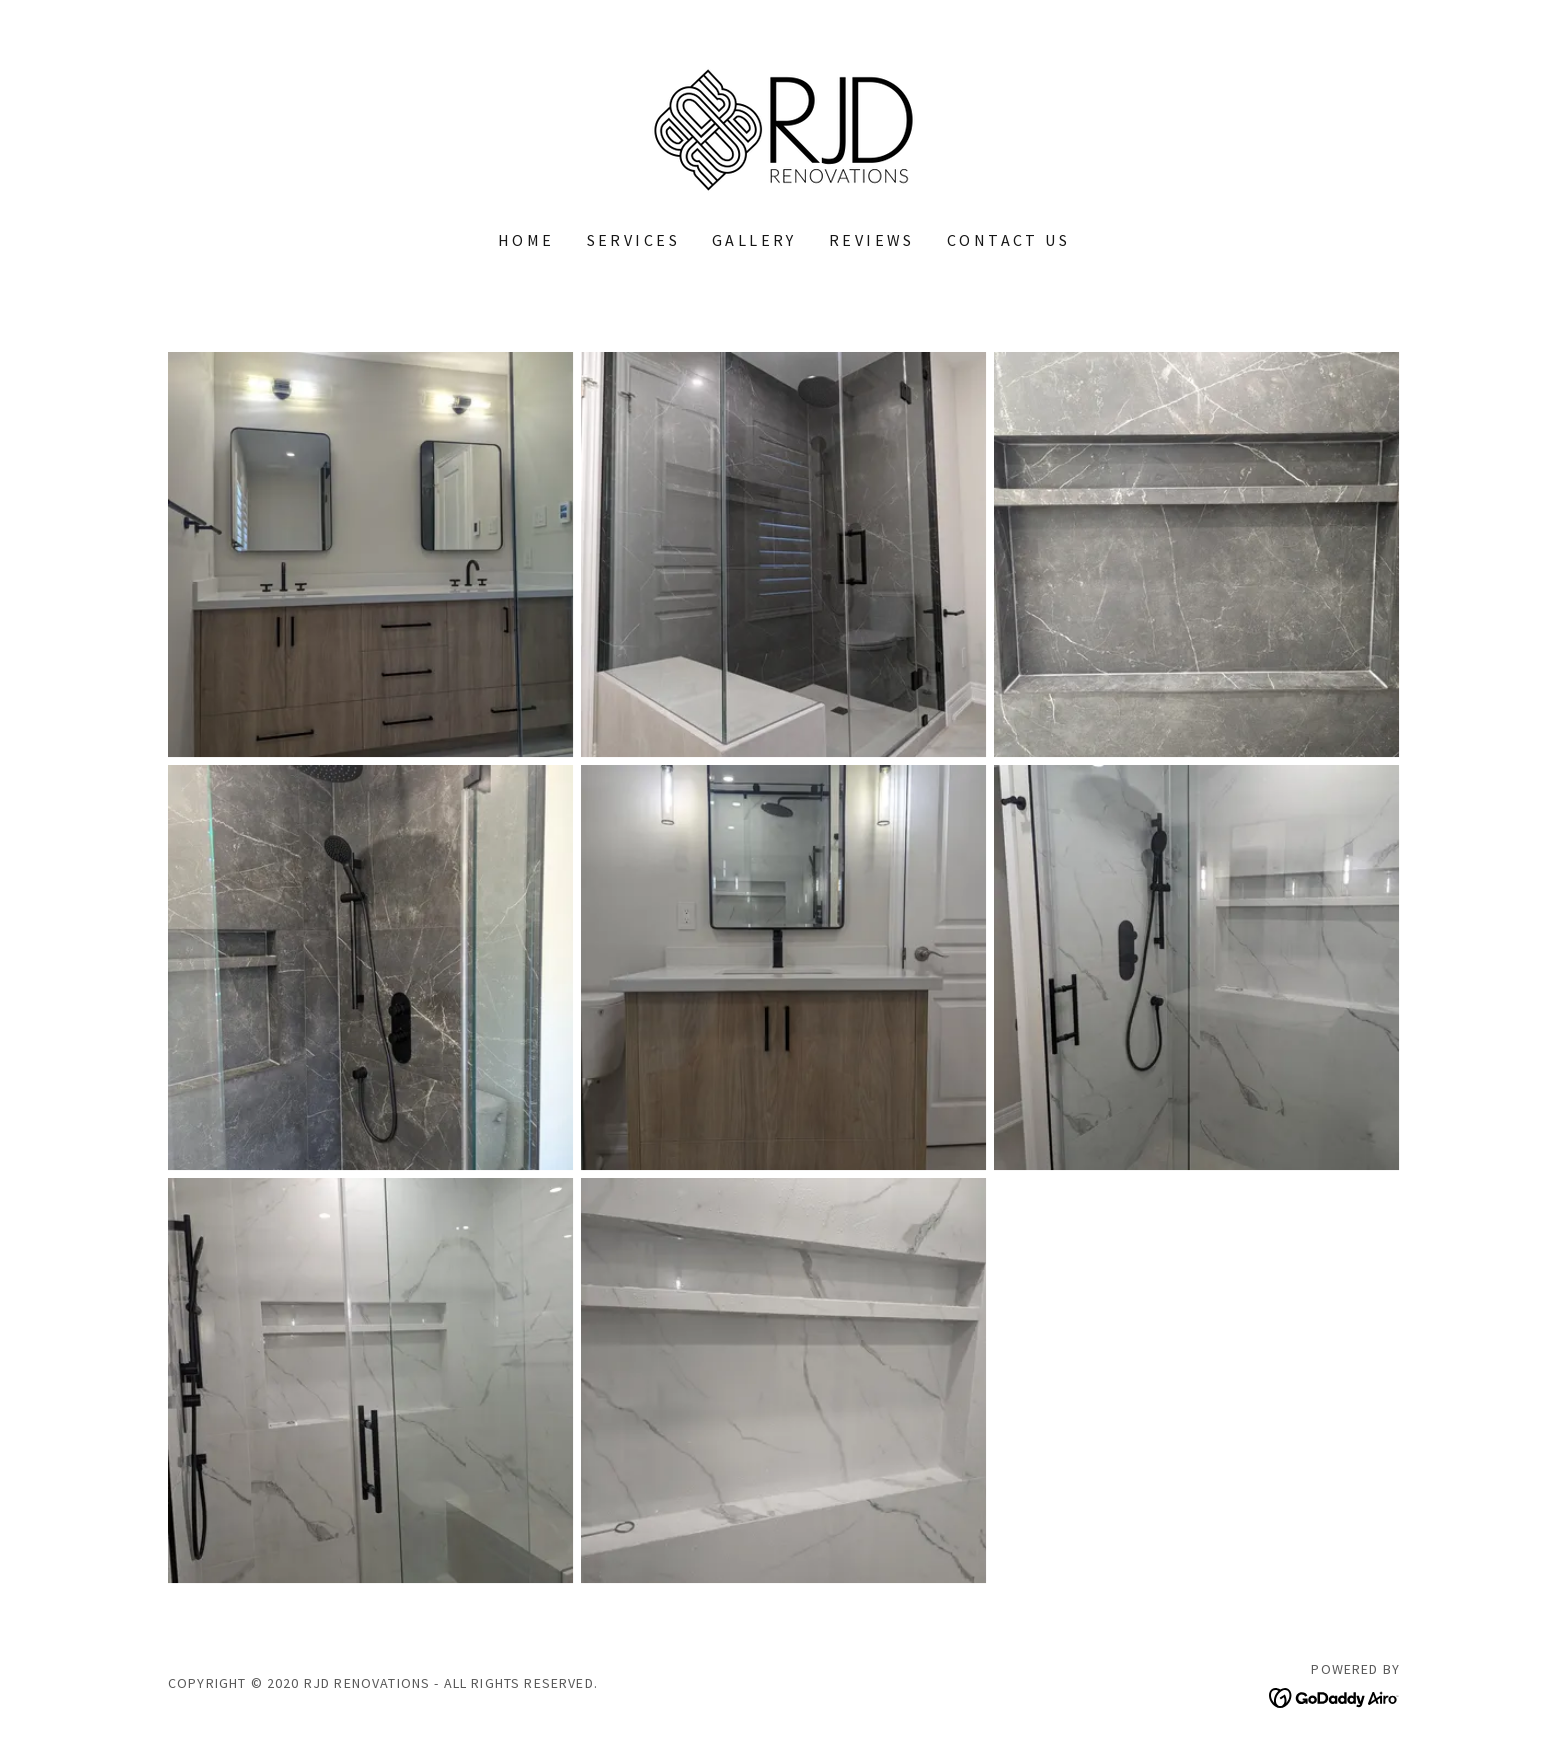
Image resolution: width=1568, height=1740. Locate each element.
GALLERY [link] (754, 240)
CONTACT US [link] (1008, 240)
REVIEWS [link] (872, 240)
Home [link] (526, 240)
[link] (783, 127)
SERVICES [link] (633, 240)
